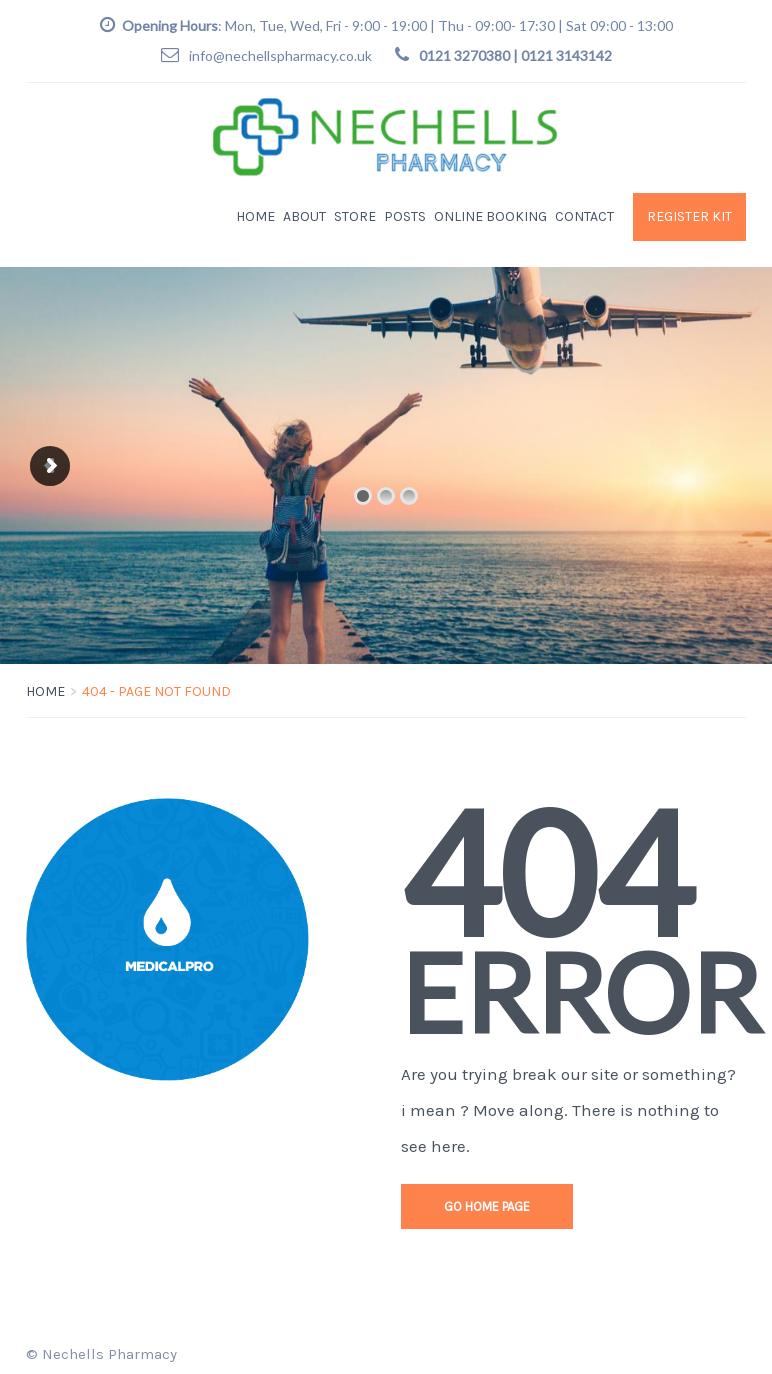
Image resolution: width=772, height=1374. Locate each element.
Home (255, 216)
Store (355, 216)
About (304, 216)
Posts (405, 216)
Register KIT (689, 216)
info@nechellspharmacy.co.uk (280, 55)
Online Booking (490, 216)
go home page (487, 1206)
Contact (584, 216)
